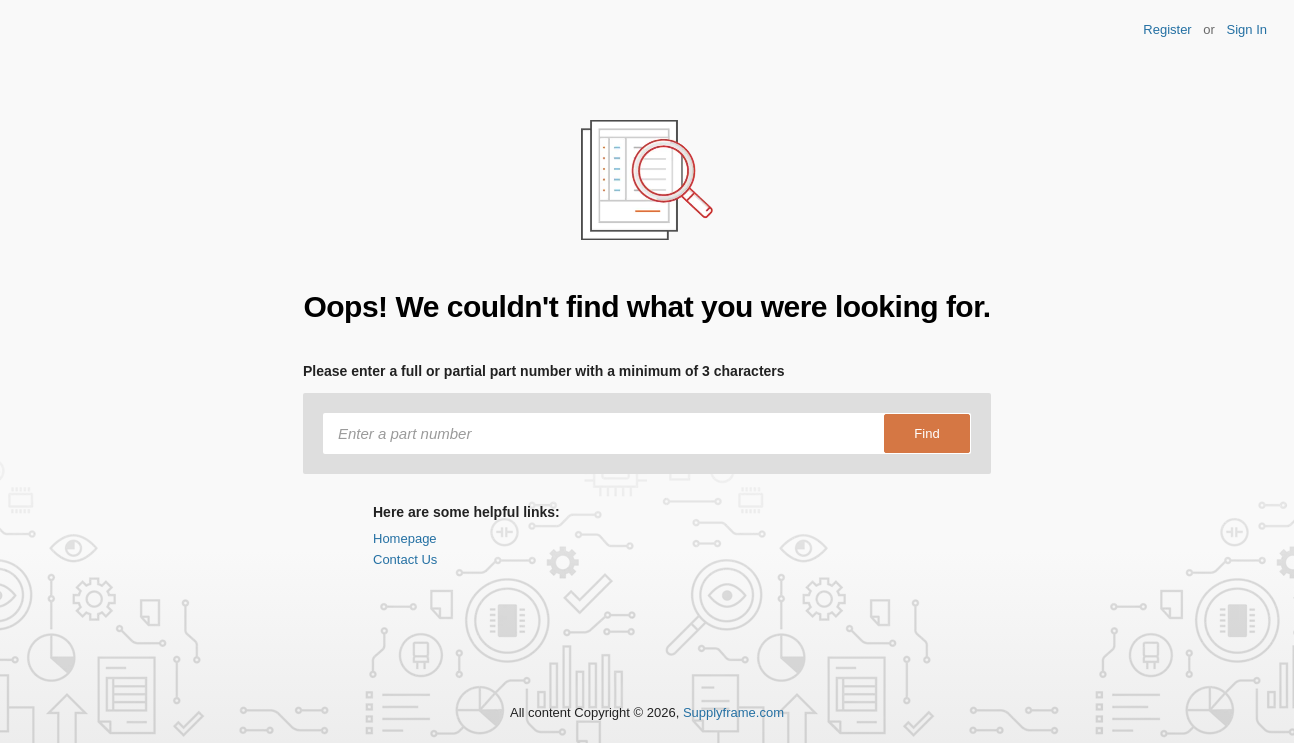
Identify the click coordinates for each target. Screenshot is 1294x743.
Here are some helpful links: (466, 512)
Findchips (92, 38)
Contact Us (405, 559)
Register (1167, 29)
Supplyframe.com (733, 712)
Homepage (405, 538)
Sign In (1247, 29)
